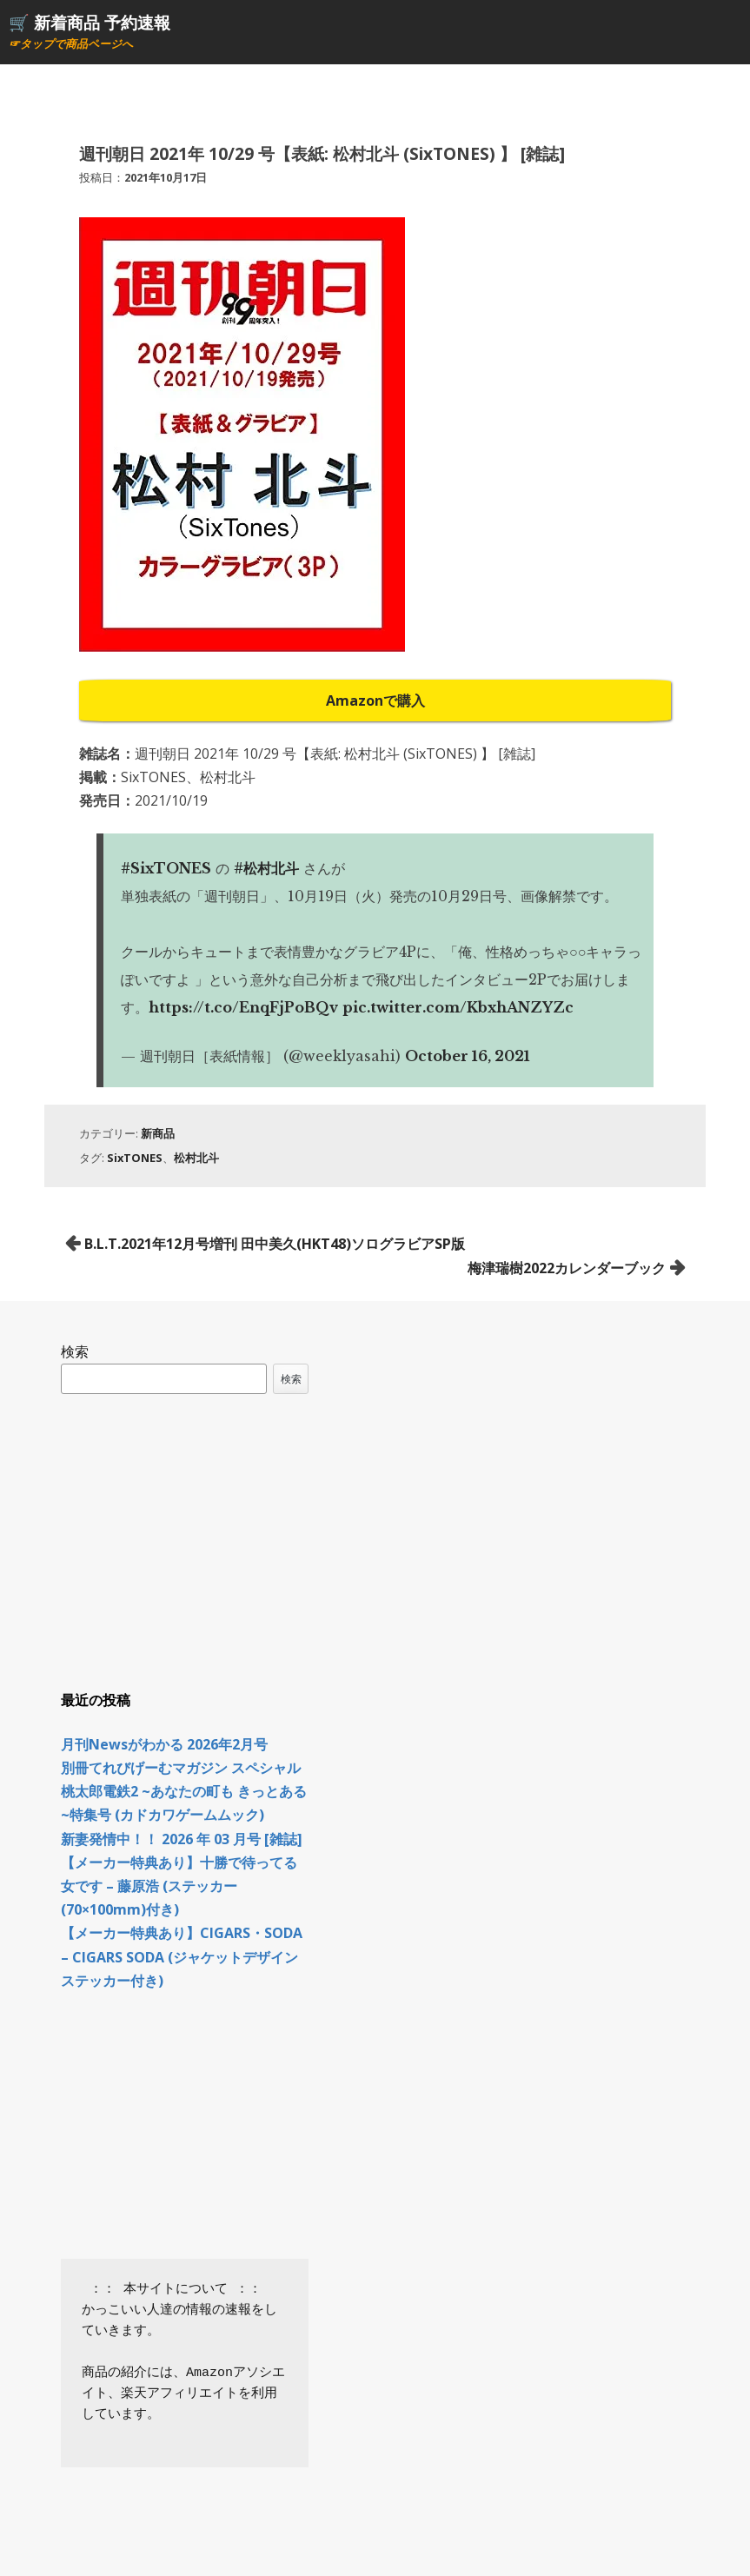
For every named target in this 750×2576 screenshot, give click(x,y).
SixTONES (135, 1157)
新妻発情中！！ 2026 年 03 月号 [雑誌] (181, 1839)
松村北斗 (196, 1157)
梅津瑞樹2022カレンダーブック (567, 1268)
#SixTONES (166, 868)
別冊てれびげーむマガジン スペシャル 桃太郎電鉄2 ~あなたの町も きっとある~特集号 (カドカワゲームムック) (184, 1791)
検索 (75, 1351)
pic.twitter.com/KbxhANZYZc (458, 1007)
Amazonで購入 (375, 700)
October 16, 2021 (467, 1056)
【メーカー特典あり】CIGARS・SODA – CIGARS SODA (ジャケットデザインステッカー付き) (181, 1956)
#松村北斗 (266, 868)
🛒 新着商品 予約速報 (89, 22)
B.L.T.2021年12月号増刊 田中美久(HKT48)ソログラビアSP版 (274, 1243)
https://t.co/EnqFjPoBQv (243, 1007)
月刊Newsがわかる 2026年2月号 (164, 1744)
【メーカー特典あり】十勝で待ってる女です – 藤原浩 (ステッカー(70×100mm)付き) (179, 1886)
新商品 (158, 1133)
